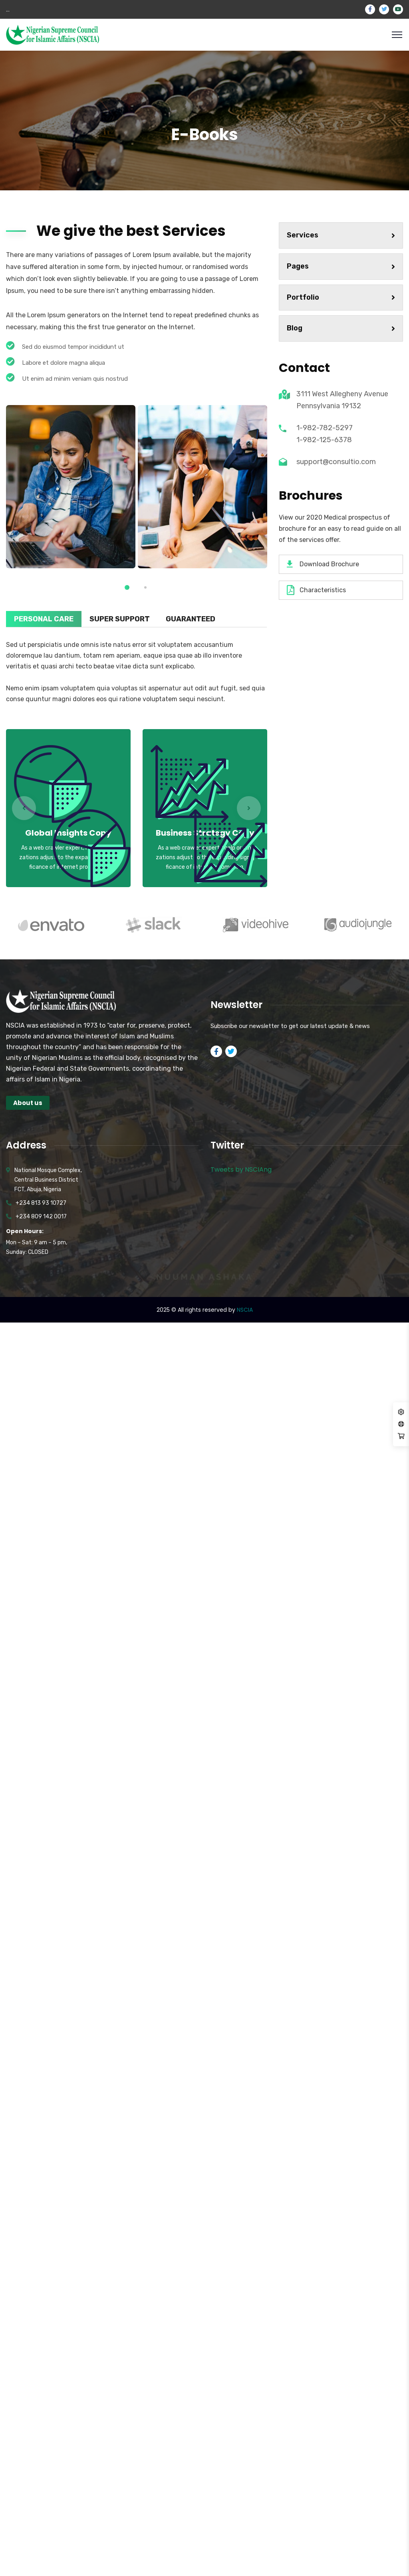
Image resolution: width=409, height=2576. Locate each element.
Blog (341, 328)
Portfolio (341, 297)
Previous (24, 808)
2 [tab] (145, 587)
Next (249, 808)
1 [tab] (127, 587)
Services (341, 235)
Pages (341, 266)
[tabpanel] (71, 486)
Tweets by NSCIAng (241, 1169)
